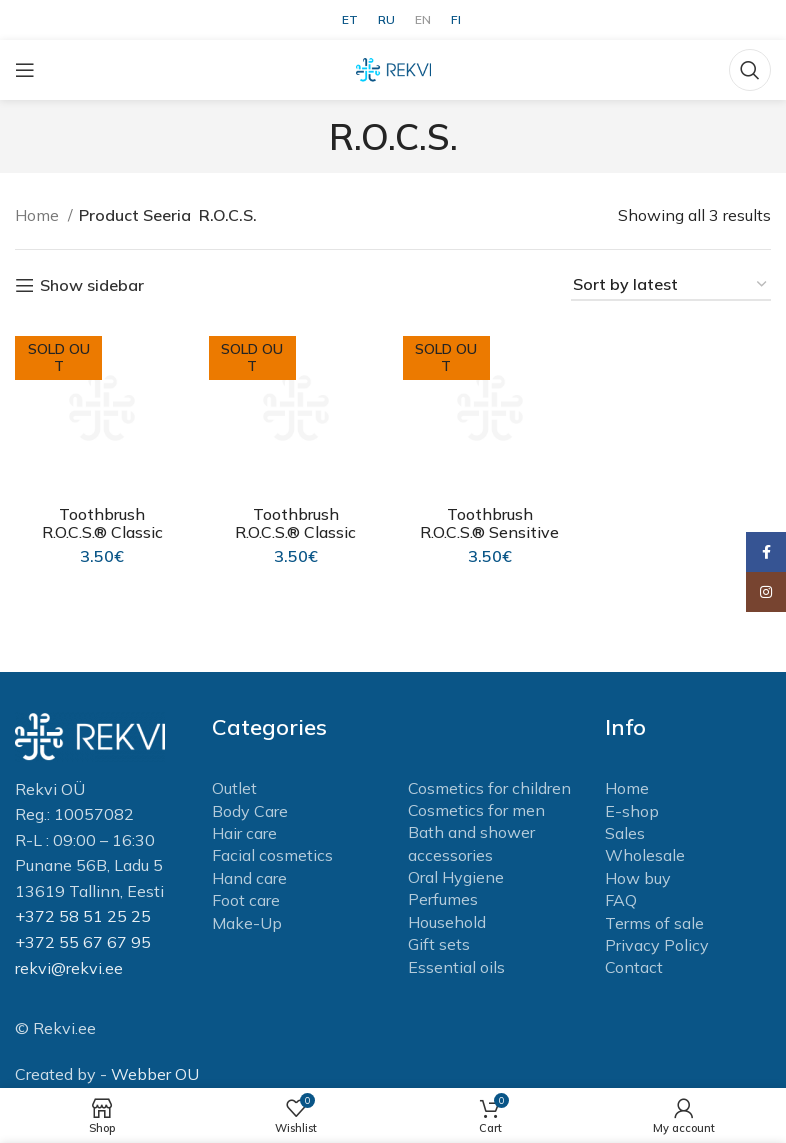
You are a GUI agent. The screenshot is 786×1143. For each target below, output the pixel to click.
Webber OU (155, 1074)
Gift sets (439, 944)
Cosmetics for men (476, 810)
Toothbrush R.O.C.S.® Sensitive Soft (490, 532)
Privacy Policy (657, 945)
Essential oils (456, 967)
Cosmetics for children (489, 788)
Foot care (246, 900)
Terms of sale (654, 923)
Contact (634, 967)
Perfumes (443, 899)
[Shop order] (671, 285)
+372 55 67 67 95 (83, 942)
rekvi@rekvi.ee (69, 968)
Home (39, 215)
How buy (638, 878)
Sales (625, 833)
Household (447, 922)
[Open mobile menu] (25, 70)
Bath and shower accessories (471, 843)
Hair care (244, 833)
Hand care (249, 878)
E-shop (632, 811)
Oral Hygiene (456, 877)
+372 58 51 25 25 (83, 916)
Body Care (250, 811)
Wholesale (645, 855)
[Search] (750, 70)
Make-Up (247, 923)
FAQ (621, 900)
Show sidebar (92, 285)
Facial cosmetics (272, 855)
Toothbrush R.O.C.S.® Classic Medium (102, 532)
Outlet (234, 788)
